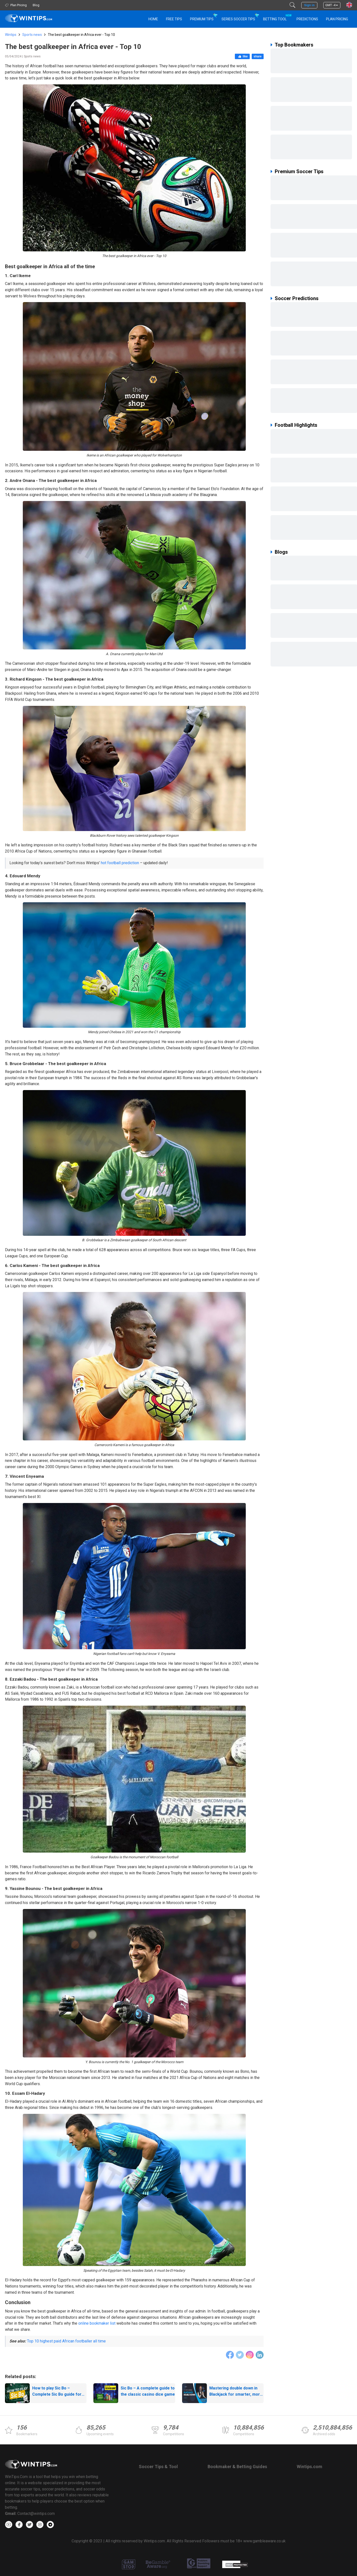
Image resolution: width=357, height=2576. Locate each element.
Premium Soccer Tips (299, 171)
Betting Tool (277, 17)
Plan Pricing (337, 19)
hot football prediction (120, 862)
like (242, 56)
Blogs (281, 552)
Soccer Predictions (297, 298)
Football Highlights (296, 425)
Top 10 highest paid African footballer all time (66, 2341)
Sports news (32, 35)
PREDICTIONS (307, 19)
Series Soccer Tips (238, 19)
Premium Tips (202, 19)
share (258, 56)
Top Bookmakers (294, 45)
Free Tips (174, 19)
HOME (153, 19)
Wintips (10, 35)
